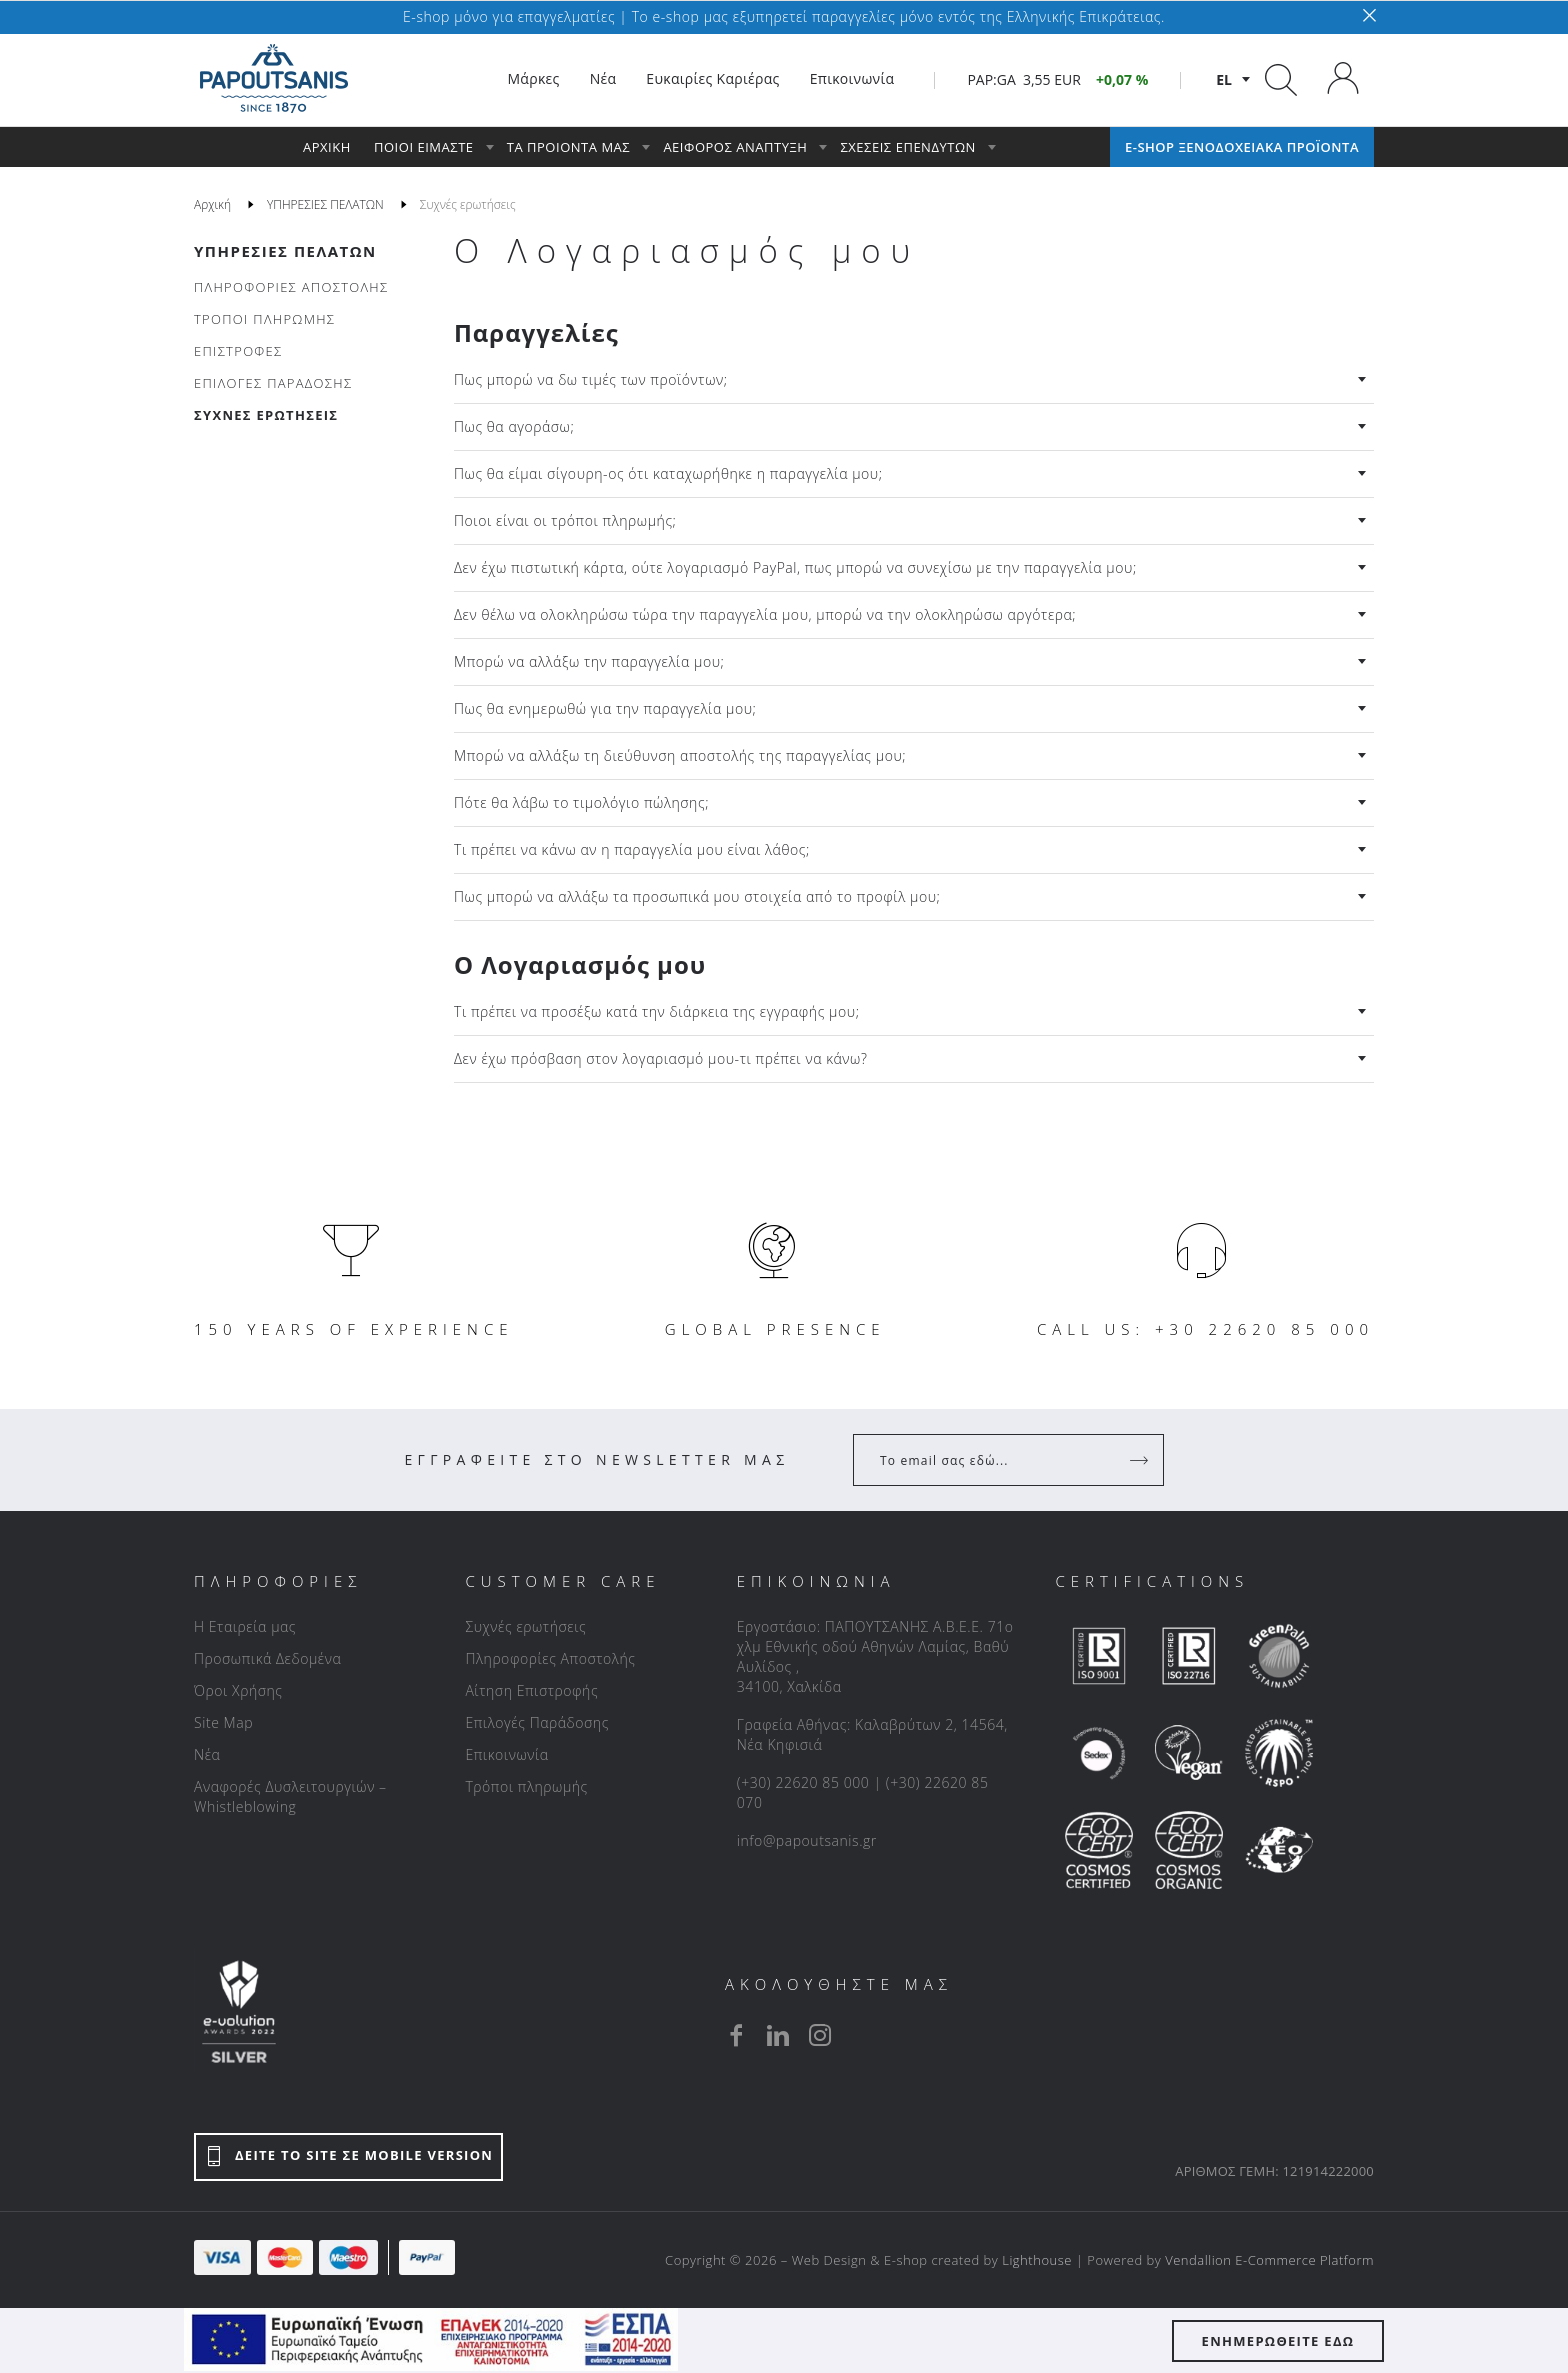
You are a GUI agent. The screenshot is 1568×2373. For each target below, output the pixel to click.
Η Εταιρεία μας (245, 1626)
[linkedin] (778, 2035)
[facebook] (736, 2035)
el (1224, 79)
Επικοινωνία (506, 1754)
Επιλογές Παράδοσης (537, 1722)
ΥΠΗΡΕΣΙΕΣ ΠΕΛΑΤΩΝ (285, 251)
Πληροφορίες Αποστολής (550, 1658)
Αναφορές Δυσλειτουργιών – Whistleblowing (290, 1796)
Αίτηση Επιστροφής (531, 1690)
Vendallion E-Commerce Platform (1269, 2260)
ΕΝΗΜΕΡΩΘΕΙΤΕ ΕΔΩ (1278, 2341)
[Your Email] (994, 1460)
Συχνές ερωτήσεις (525, 1626)
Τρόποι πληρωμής (526, 1786)
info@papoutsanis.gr (807, 1840)
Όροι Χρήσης (238, 1690)
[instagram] (820, 2035)
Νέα (207, 1754)
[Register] (1141, 1460)
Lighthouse (1037, 2260)
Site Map (223, 1722)
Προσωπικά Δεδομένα (267, 1658)
